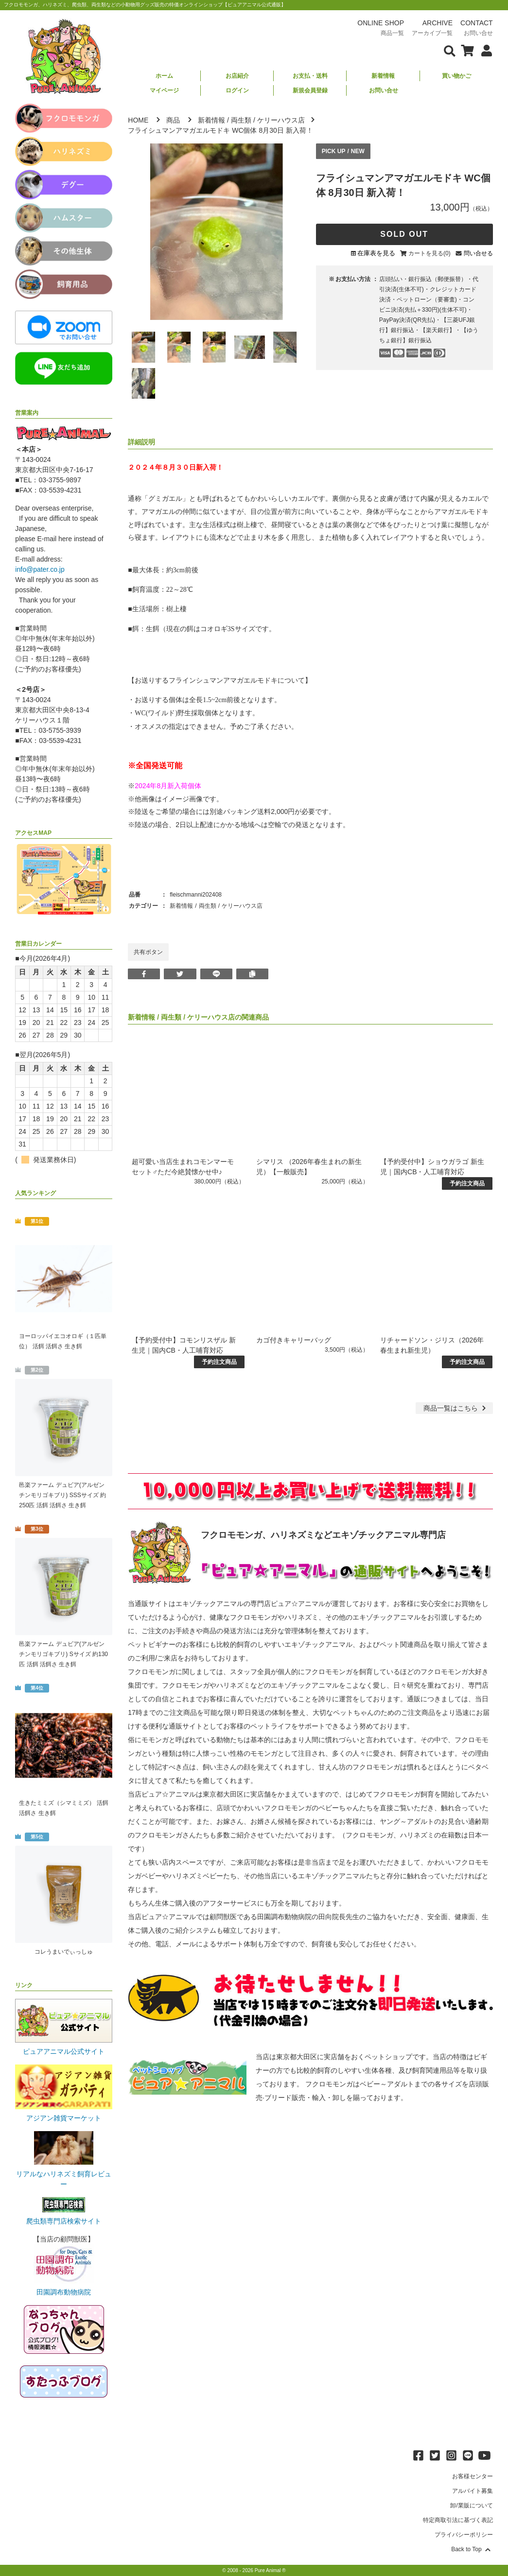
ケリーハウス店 (281, 120)
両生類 (241, 120)
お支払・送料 (310, 75)
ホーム (164, 75)
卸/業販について (471, 2505)
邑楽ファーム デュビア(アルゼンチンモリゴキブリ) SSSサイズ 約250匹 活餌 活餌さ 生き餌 (62, 1495)
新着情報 (383, 75)
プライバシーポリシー (464, 2534)
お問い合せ (383, 90)
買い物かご (456, 75)
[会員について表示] (483, 50)
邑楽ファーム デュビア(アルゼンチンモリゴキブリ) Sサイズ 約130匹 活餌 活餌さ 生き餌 (63, 1654)
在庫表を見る (376, 253)
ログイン (237, 90)
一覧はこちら (455, 1408)
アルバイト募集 (472, 2491)
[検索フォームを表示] (449, 50)
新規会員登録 (310, 90)
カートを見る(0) (429, 253)
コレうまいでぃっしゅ (64, 1951)
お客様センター (472, 2476)
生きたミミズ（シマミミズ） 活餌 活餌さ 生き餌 (63, 1808)
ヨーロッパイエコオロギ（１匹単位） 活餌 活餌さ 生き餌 (62, 1341)
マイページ (164, 90)
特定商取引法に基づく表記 (458, 2520)
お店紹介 (237, 75)
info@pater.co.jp (39, 569)
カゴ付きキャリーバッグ (293, 1340)
